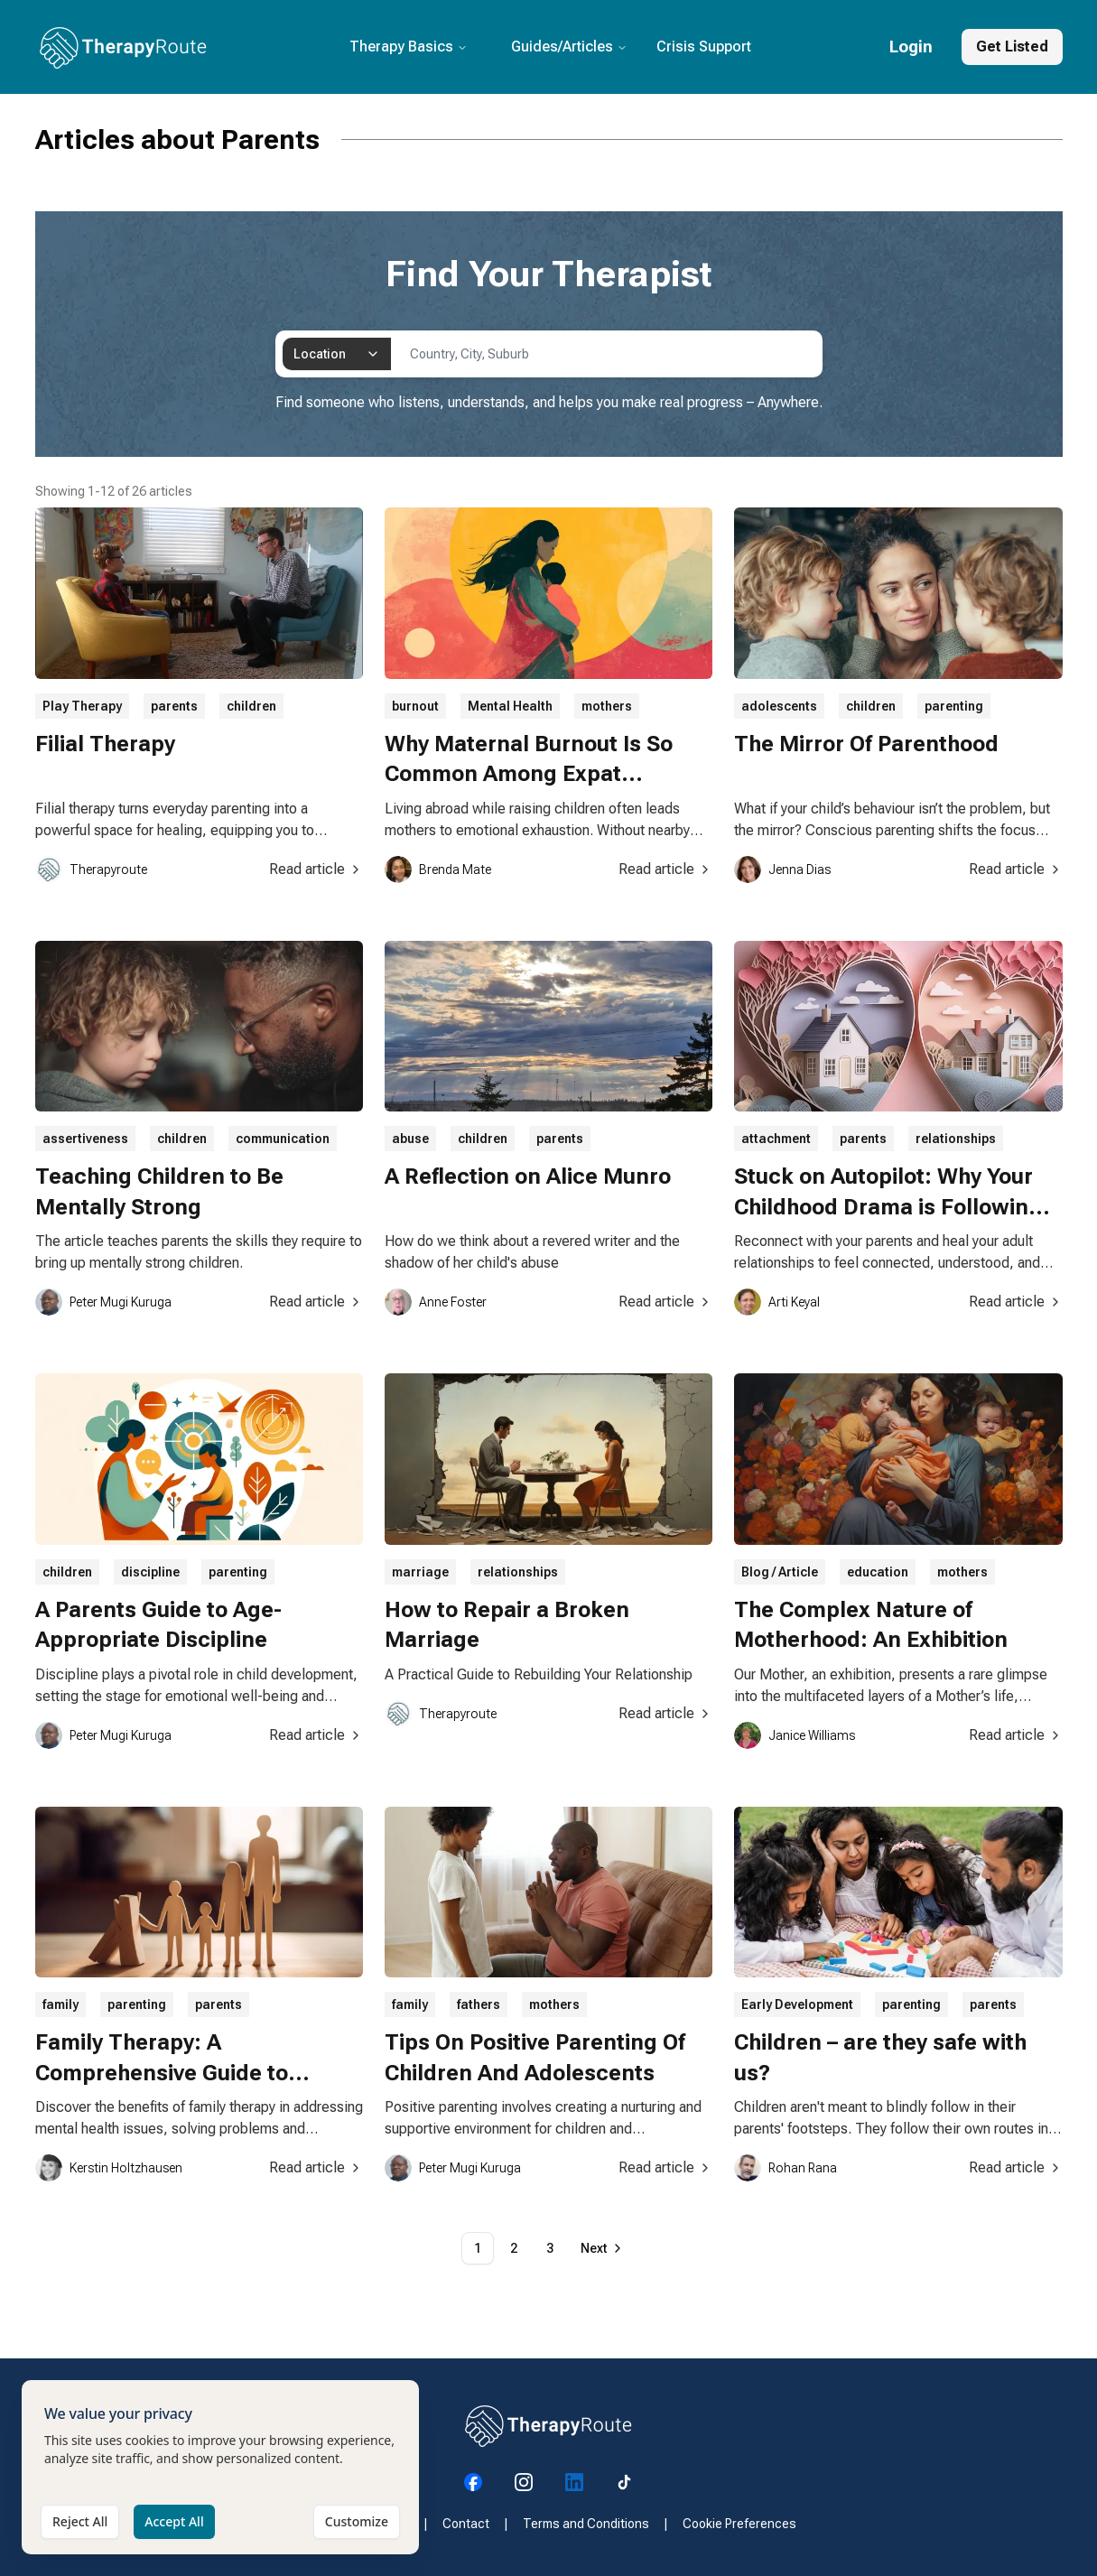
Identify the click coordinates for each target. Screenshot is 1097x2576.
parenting (954, 706)
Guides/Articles (569, 46)
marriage (420, 1572)
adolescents (779, 706)
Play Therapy (82, 706)
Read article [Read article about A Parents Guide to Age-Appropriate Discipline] (316, 1735)
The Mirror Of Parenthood (866, 744)
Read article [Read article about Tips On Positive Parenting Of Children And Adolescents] (665, 2167)
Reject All (79, 2551)
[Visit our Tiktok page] (625, 2482)
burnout (415, 706)
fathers (478, 2004)
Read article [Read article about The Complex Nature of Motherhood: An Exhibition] (1016, 1735)
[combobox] (337, 354)
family (60, 2004)
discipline (150, 1572)
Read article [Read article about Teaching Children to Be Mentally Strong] (316, 1301)
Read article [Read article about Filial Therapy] (316, 869)
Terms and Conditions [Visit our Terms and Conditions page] (586, 2523)
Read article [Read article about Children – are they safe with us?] (1016, 2167)
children (251, 706)
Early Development (797, 2004)
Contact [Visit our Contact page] (465, 2523)
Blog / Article (779, 1572)
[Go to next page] (603, 2248)
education (877, 1572)
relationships (956, 1138)
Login (911, 46)
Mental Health (510, 706)
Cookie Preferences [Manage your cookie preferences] (739, 2523)
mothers (606, 706)
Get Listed (1012, 46)
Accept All (173, 2551)
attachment (776, 1138)
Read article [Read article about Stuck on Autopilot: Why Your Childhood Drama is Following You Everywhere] (1016, 1301)
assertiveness (85, 1138)
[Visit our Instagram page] (524, 2482)
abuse (410, 1138)
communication (283, 1138)
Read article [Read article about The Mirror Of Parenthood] (1016, 869)
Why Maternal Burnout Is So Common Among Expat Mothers (529, 774)
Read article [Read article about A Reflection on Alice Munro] (665, 1301)
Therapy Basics (408, 46)
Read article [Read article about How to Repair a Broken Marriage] (665, 1713)
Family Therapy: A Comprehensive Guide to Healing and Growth (161, 2073)
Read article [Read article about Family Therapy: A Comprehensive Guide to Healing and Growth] (316, 2167)
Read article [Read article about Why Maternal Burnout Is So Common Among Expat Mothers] (665, 869)
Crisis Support (703, 46)
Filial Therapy (105, 744)
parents (174, 706)
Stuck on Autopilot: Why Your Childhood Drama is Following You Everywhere (888, 1207)
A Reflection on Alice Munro (528, 1176)
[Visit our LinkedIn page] (574, 2482)
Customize (356, 2551)
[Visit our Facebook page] (473, 2482)
